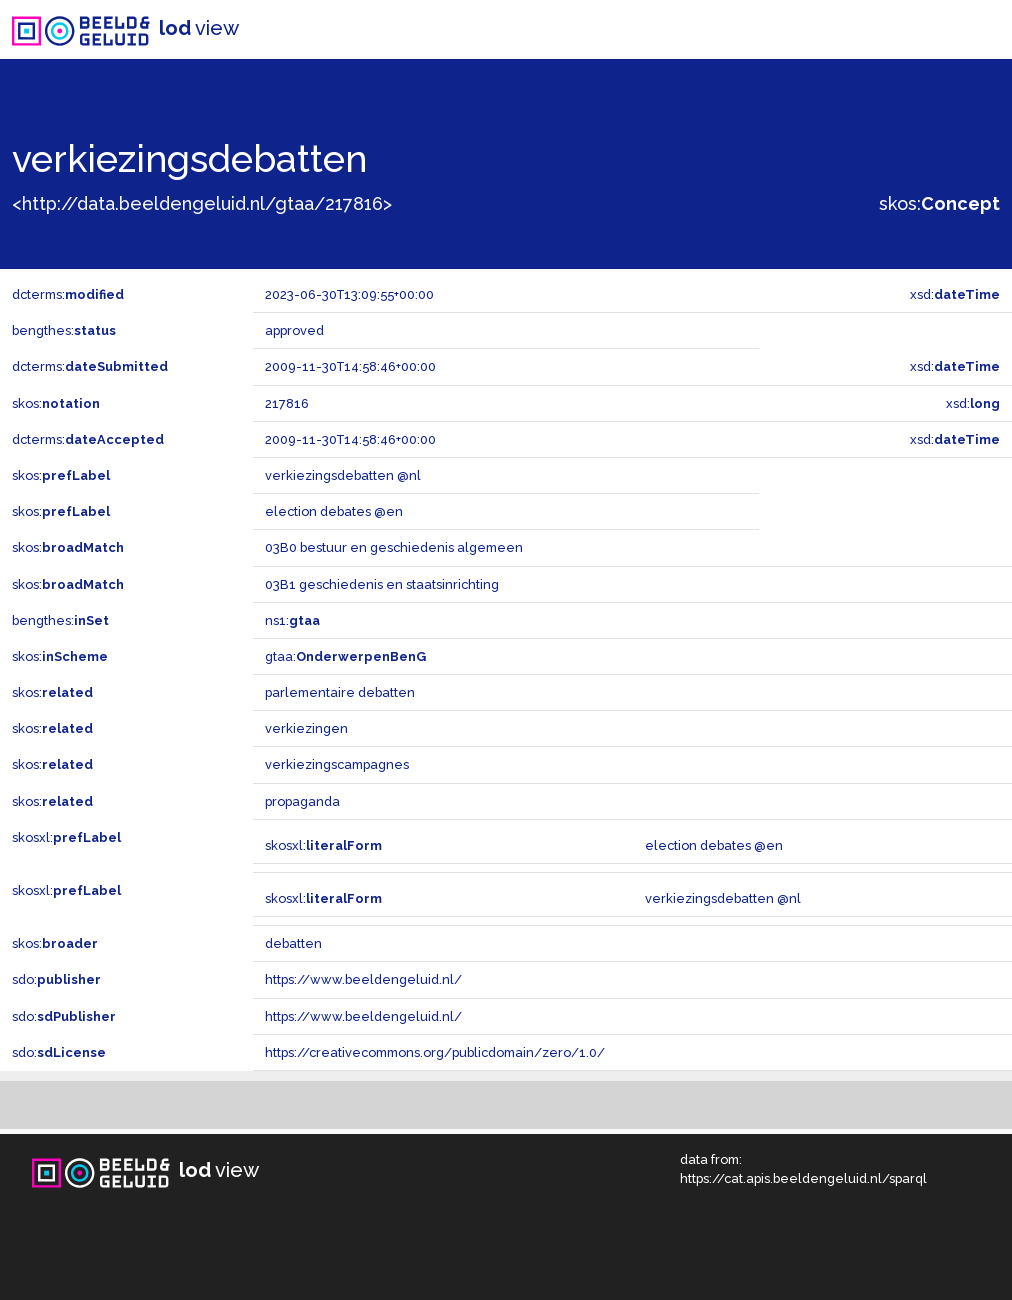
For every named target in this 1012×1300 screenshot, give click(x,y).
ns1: (292, 620)
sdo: (56, 979)
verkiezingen (306, 728)
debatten (293, 943)
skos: (939, 203)
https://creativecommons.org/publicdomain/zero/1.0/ (435, 1052)
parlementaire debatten (340, 692)
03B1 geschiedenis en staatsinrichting (382, 584)
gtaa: (345, 656)
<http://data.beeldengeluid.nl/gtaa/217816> (202, 203)
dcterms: (68, 294)
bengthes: (64, 330)
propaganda (302, 801)
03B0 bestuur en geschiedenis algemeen (394, 547)
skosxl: (66, 837)
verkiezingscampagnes (337, 764)
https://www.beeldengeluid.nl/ (363, 979)
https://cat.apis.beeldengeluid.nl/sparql (803, 1178)
